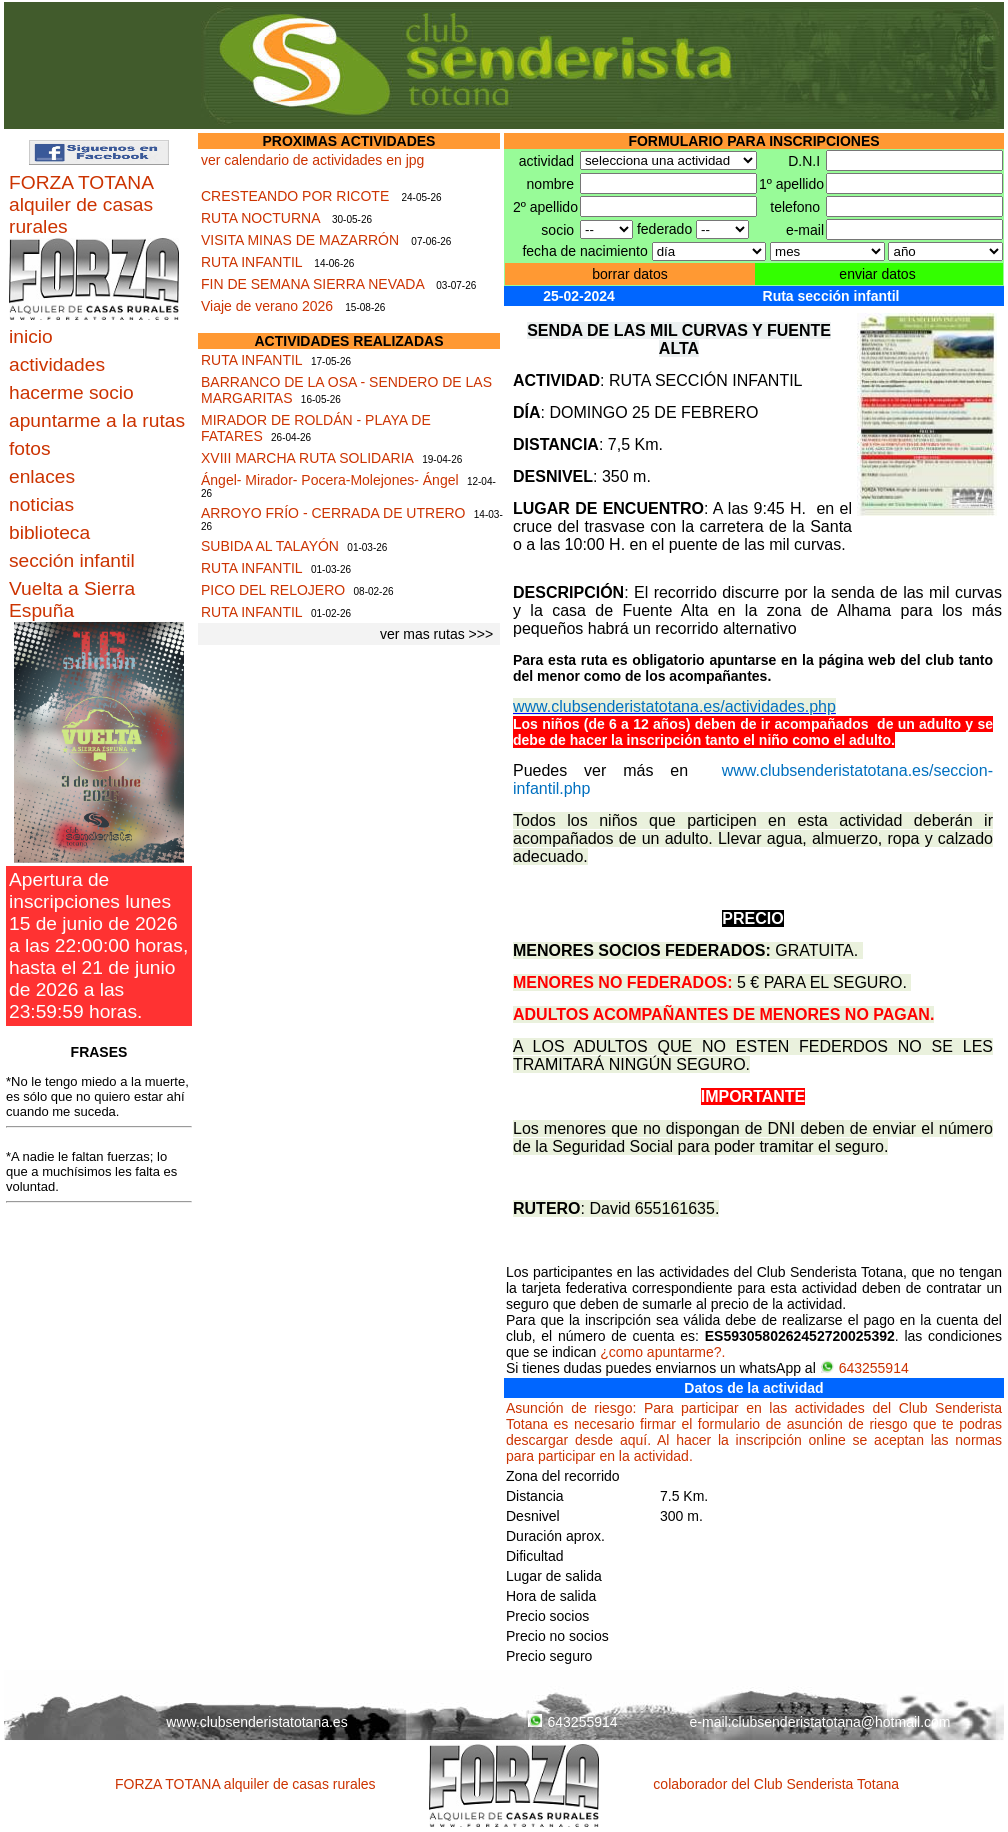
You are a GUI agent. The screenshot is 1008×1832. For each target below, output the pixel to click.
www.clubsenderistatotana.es (256, 1722)
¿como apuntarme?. (662, 1352)
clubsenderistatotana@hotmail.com (841, 1722)
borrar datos (629, 274)
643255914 (864, 1368)
